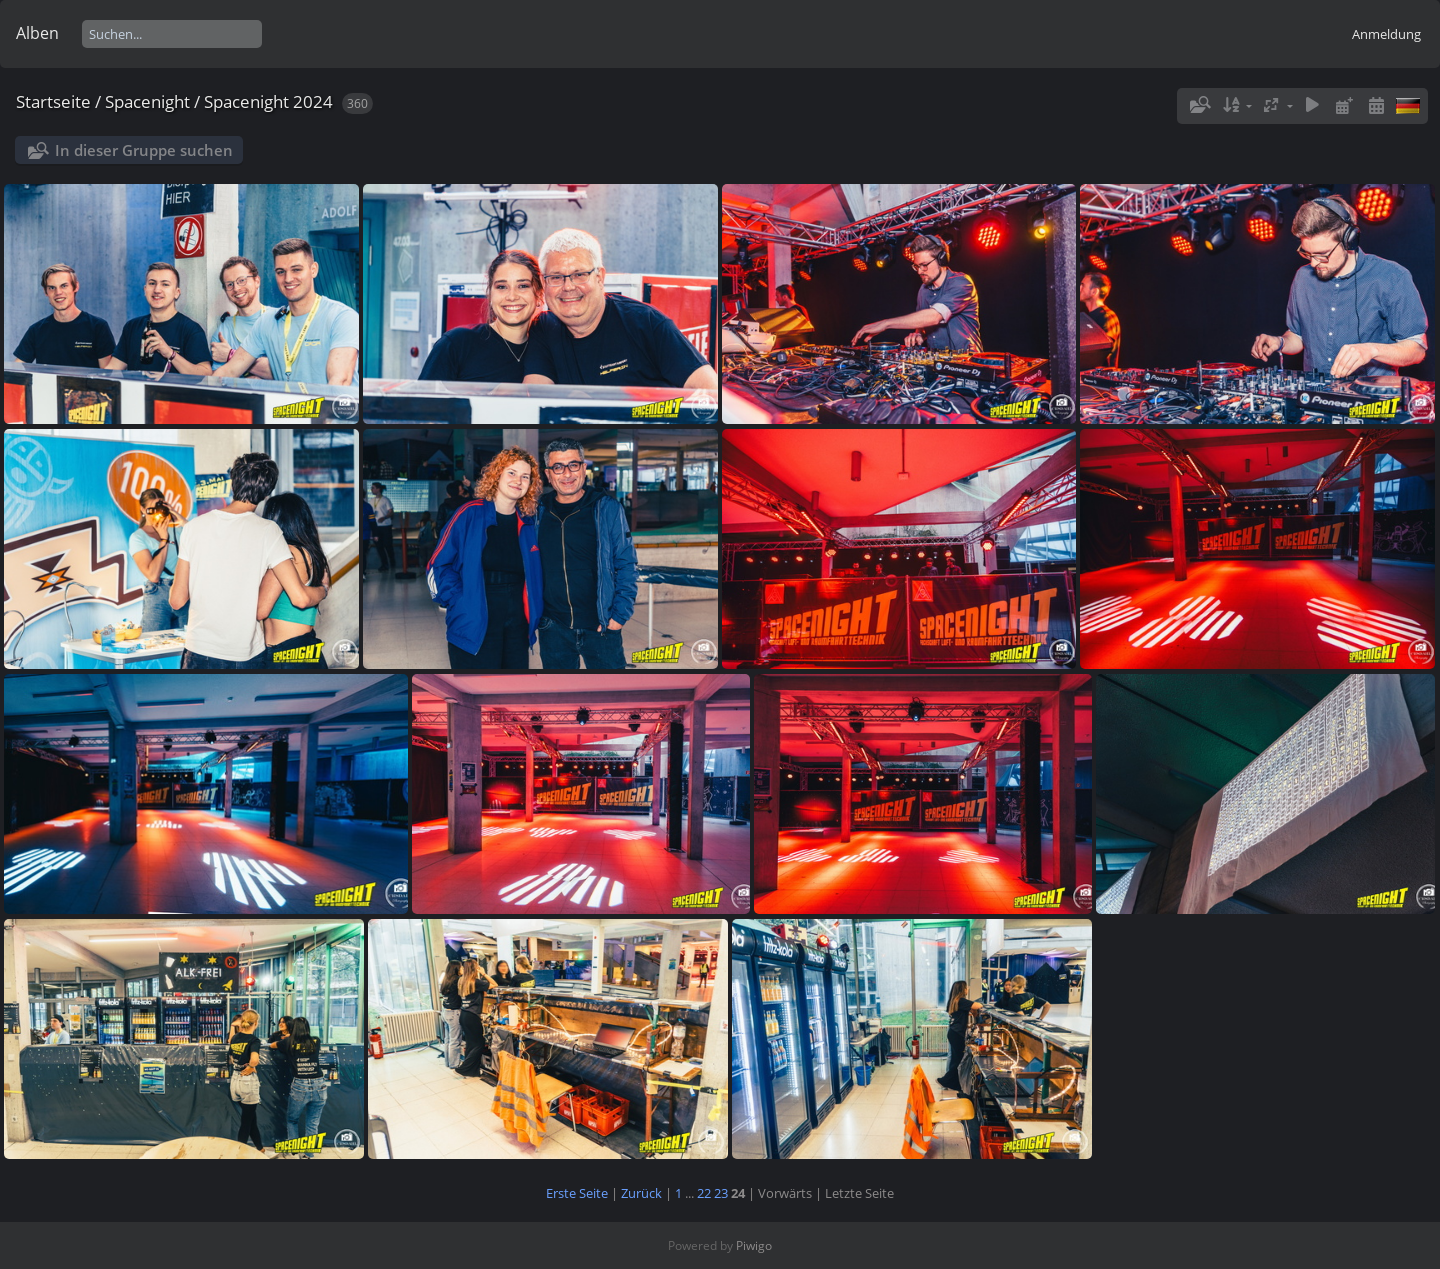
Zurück (641, 1193)
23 (721, 1193)
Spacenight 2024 (268, 101)
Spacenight (147, 101)
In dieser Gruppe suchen (144, 150)
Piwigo (754, 1245)
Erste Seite (577, 1193)
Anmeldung (1386, 34)
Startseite (53, 101)
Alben (37, 33)
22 (704, 1193)
